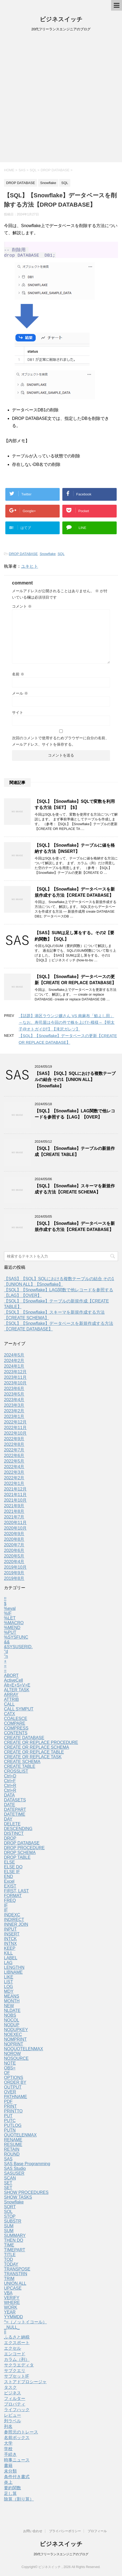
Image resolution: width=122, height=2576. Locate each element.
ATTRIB (11, 1702)
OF (7, 2075)
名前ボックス (17, 2440)
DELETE (12, 1826)
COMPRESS (16, 1730)
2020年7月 (14, 1547)
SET (8, 2185)
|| (5, 2334)
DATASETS (15, 1802)
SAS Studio (15, 2171)
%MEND (12, 1630)
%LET (10, 1620)
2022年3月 (14, 1474)
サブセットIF (16, 2378)
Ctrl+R (10, 1788)
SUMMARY (15, 2238)
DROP (10, 1840)
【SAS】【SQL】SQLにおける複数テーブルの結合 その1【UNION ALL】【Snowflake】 (75, 1082)
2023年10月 (15, 1385)
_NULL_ (12, 2329)
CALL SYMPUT (19, 1711)
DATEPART (15, 1812)
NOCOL (11, 2022)
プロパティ (14, 2406)
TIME (9, 2247)
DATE (9, 1807)
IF (6, 1907)
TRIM (9, 2281)
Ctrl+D (10, 1778)
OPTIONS (13, 2080)
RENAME (13, 2142)
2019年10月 (15, 1569)
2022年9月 (14, 1441)
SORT (10, 2209)
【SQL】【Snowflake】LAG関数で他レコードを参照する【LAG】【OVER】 (75, 1116)
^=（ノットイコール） (25, 2324)
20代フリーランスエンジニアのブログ (61, 2554)
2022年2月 (14, 1480)
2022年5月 (14, 1463)
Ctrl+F (10, 1783)
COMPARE (14, 1725)
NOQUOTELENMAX (23, 2051)
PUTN (10, 2132)
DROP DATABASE (23, 556)
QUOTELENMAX (20, 2137)
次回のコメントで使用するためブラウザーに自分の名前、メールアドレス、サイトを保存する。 (60, 743)
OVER (10, 2094)
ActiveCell (13, 1682)
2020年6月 (14, 1553)
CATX (9, 1716)
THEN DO (13, 2242)
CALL (9, 1706)
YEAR (10, 2314)
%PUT (10, 1635)
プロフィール (97, 2531)
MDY (9, 1994)
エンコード (14, 2356)
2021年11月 (15, 1497)
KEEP (9, 1950)
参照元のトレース (21, 2434)
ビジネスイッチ (61, 19)
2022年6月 (14, 1458)
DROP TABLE (17, 1859)
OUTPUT (13, 2089)
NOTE (10, 2065)
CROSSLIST (16, 1773)
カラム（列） (17, 2362)
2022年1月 (14, 1486)
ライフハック (17, 2412)
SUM (9, 2228)
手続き (10, 2456)
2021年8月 (14, 1514)
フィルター (14, 2401)
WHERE (12, 2305)
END (8, 1879)
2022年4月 (14, 1469)
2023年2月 (14, 1413)
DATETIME (14, 1816)
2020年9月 (14, 1536)
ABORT (11, 1678)
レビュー (12, 2417)
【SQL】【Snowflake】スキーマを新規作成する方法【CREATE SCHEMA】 (75, 1191)
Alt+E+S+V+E (17, 1687)
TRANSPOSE (17, 2271)
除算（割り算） (19, 2501)
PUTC (10, 2123)
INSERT (11, 1936)
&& (7, 1644)
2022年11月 (15, 1430)
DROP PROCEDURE (24, 1850)
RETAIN (11, 2151)
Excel (9, 1883)
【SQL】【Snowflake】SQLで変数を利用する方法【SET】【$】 (75, 806)
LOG (8, 1989)
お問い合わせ (32, 2531)
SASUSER (14, 2175)
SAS (8, 2161)
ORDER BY (15, 2084)
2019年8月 (14, 1581)
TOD (8, 2262)
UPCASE (13, 2290)
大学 (8, 2445)
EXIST (10, 1888)
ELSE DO (13, 1869)
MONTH (12, 2003)
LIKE (8, 1979)
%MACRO (14, 1625)
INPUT (10, 1931)
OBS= (9, 2070)
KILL (8, 1955)
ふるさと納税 (17, 2339)
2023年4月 (14, 1402)
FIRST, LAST (16, 1893)
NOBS (10, 2017)
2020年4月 (14, 1564)
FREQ (10, 1903)
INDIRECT (14, 1922)
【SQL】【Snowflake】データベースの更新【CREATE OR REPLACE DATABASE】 (75, 982)
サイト (17, 715)
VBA (8, 2295)
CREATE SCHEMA (22, 1764)
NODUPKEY (16, 2032)
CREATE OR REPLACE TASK (33, 1759)
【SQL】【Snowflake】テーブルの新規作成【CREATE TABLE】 (75, 1154)
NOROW (12, 2056)
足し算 (10, 2496)
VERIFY (11, 2300)
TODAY (11, 2266)
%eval (10, 1611)
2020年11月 (15, 1525)
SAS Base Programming (27, 2166)
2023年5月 (14, 1396)
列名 (8, 2429)
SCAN (10, 2180)
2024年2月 (14, 1363)
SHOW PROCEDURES (26, 2195)
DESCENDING (18, 1831)
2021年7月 (14, 1519)
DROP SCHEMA (20, 1855)
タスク (10, 2389)
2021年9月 (14, 1508)
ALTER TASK (16, 1692)
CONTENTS (15, 1735)
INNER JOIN (16, 1926)
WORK (10, 2309)
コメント (22, 609)
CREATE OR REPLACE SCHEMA (36, 1749)
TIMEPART (14, 2252)
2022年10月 (15, 1435)
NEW (9, 2008)
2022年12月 (15, 1424)
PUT (8, 2118)
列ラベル (12, 2423)
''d (6, 1654)
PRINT (10, 2108)
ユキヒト (29, 568)
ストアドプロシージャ (25, 2384)
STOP (9, 2218)
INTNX (10, 1946)
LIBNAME (13, 1974)
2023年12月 (15, 1374)
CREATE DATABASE (24, 1740)
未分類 (10, 2473)
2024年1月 (14, 1368)
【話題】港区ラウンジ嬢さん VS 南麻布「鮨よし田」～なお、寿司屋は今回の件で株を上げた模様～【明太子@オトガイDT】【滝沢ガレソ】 (67, 1025)
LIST (8, 1984)
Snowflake (48, 556)
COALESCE (15, 1721)
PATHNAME (15, 2099)
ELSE (9, 1864)
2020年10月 (15, 1530)
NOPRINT (13, 2046)
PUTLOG (13, 2128)
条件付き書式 (17, 2479)
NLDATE (12, 2013)
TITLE (10, 2257)
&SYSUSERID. (18, 1649)
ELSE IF (12, 1874)
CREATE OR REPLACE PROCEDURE (41, 1745)
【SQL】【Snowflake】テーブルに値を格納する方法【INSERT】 (75, 850)
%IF (7, 1615)
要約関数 (12, 2490)
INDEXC (12, 1917)
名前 (18, 676)
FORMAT (13, 1898)
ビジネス (12, 2395)
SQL (61, 556)
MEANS (11, 1998)
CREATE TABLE (19, 1769)
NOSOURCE (16, 2061)
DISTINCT (14, 1836)
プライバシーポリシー (65, 2531)
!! (5, 1601)
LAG (8, 1965)
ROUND (12, 2156)
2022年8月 (14, 1446)
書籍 (8, 2468)
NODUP (11, 2027)
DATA (9, 1797)
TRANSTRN (15, 2276)
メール (20, 696)
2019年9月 (14, 1575)
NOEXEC (13, 2037)
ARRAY (11, 1697)
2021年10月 (15, 1502)
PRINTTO (13, 2113)
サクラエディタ (19, 2367)
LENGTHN (14, 1970)
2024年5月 (14, 1357)
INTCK (10, 1941)
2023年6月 (14, 1391)
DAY (8, 1821)
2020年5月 (14, 1558)
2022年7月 (14, 1452)
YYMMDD (13, 2319)
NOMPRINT (15, 2041)
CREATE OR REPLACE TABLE (34, 1754)
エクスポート (17, 2345)
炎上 (8, 2484)
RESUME (13, 2147)
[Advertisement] (61, 99)
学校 (8, 2451)
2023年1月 (14, 1419)
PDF (8, 2104)
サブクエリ (14, 2373)
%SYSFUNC (16, 1639)
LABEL (10, 1960)
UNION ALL (15, 2285)
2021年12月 (15, 1491)
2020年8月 (14, 1541)
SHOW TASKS (18, 2199)
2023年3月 (14, 1407)
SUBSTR (12, 2223)
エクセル (12, 2350)
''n (6, 1658)
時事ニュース (17, 2462)
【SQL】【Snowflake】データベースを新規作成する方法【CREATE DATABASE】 (75, 894)
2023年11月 (15, 1379)
